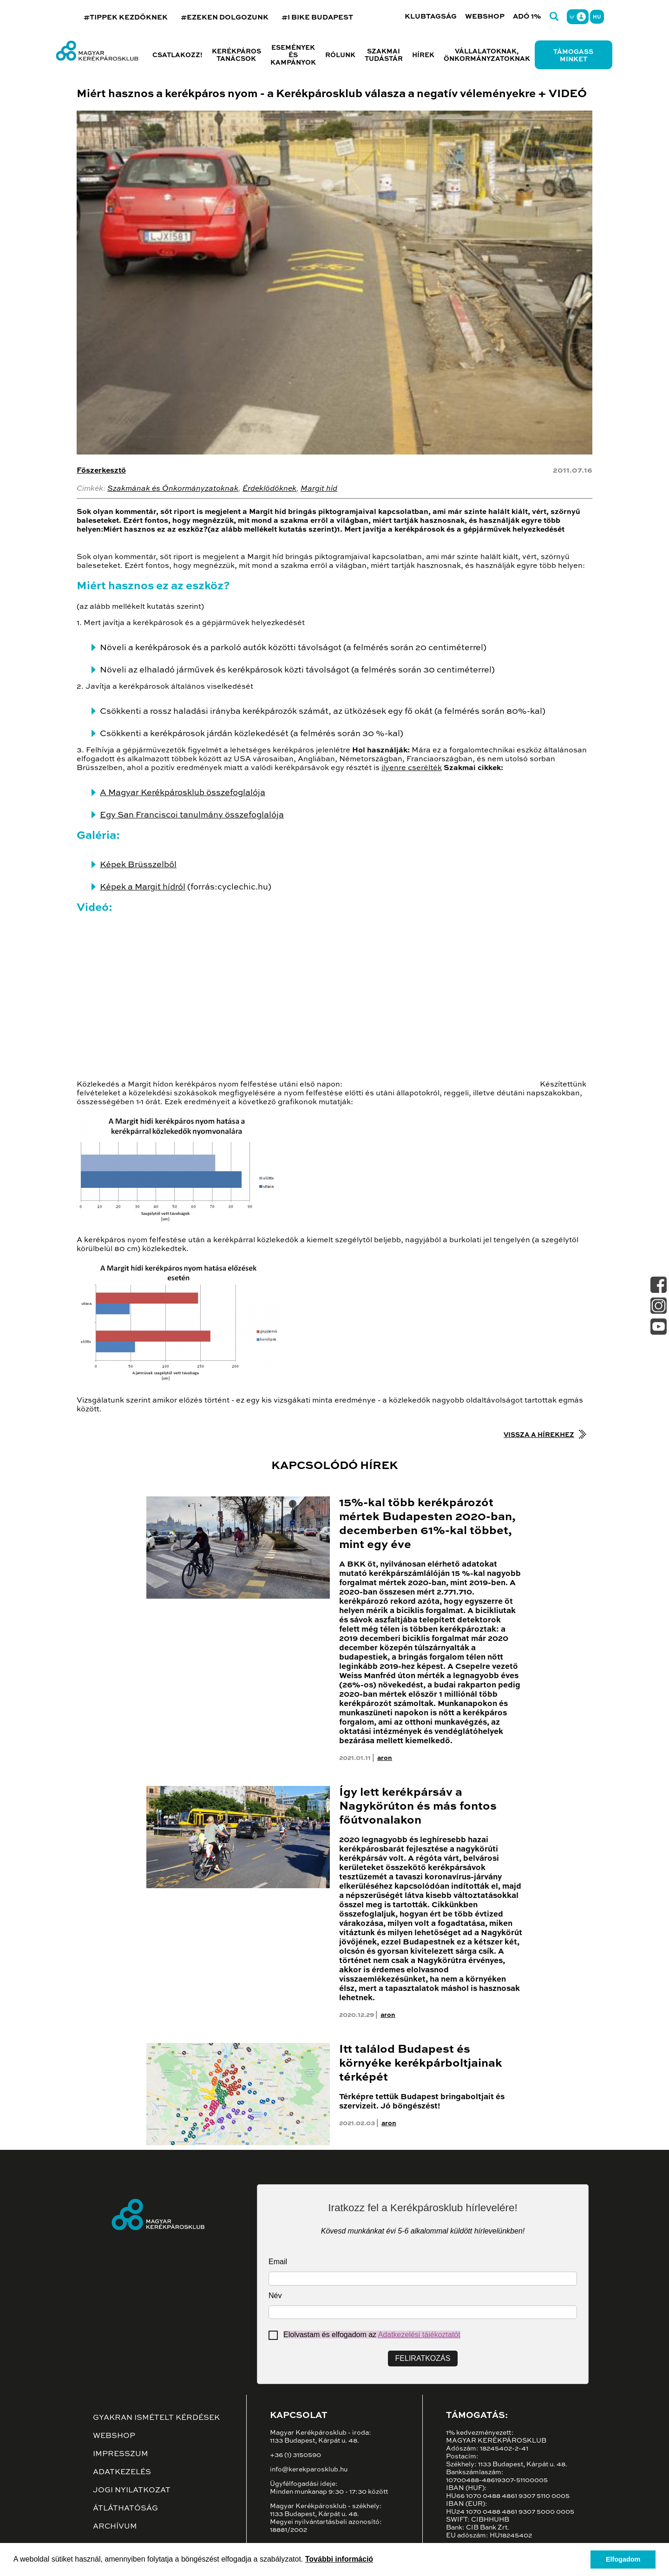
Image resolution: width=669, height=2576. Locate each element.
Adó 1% (527, 16)
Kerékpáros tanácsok (236, 55)
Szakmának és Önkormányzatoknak (172, 489)
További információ (339, 2559)
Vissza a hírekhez (539, 1435)
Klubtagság (431, 16)
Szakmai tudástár (384, 55)
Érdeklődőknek (269, 489)
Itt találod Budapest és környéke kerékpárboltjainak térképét (420, 2063)
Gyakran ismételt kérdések (156, 2418)
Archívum (115, 2526)
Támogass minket (573, 56)
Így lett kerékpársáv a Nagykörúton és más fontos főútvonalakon (418, 1806)
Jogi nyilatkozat (132, 2490)
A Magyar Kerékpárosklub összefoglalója (182, 793)
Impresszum (120, 2454)
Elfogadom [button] (623, 2559)
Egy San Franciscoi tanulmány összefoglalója (192, 815)
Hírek (423, 55)
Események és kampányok (293, 55)
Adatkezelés (122, 2472)
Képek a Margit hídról (142, 887)
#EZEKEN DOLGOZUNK (225, 17)
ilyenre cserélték (411, 768)
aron (384, 1758)
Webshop (485, 16)
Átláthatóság (125, 2508)
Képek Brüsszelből (138, 865)
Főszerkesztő (101, 470)
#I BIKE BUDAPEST (317, 17)
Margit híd (319, 489)
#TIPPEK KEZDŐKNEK (126, 17)
